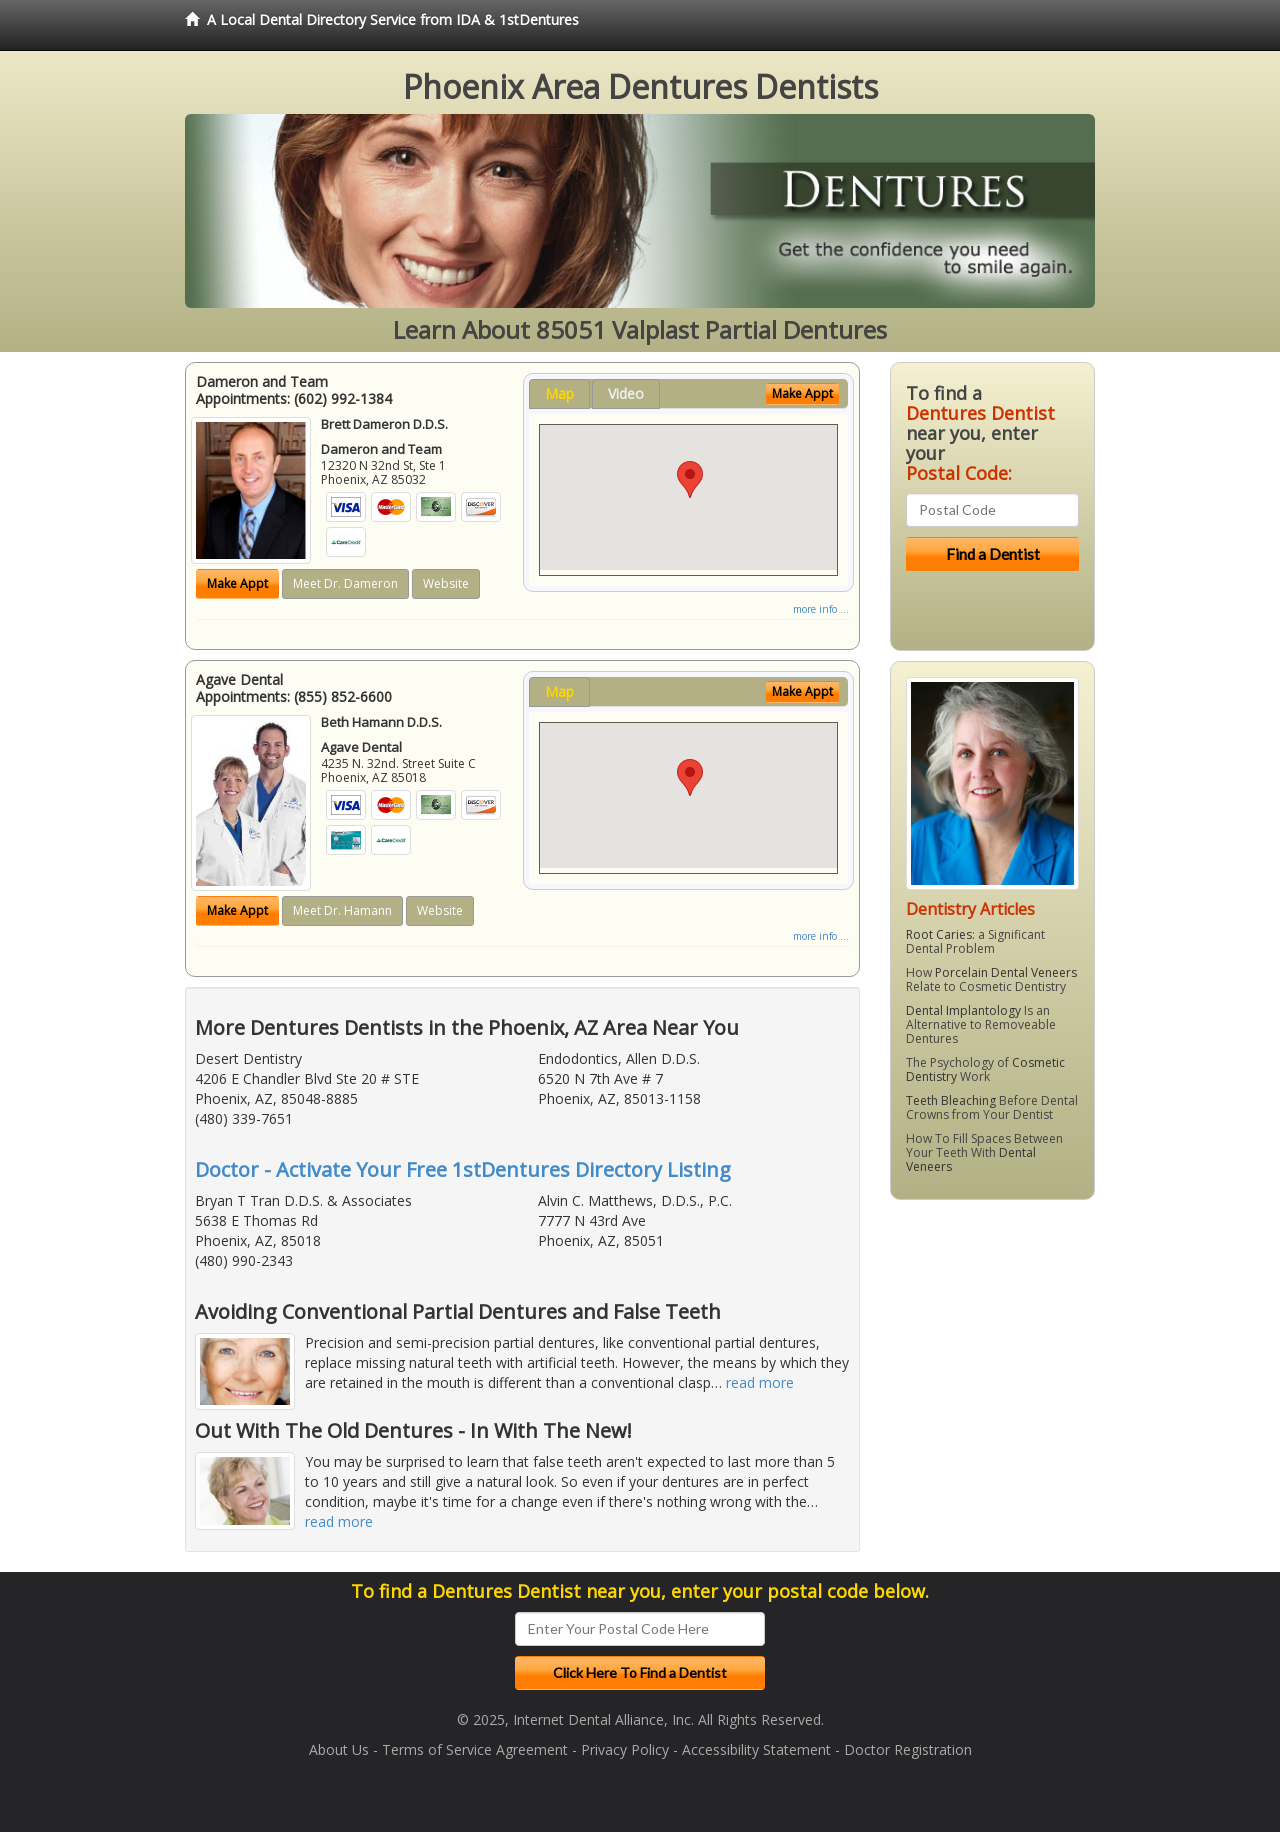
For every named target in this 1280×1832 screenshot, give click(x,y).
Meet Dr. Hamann (342, 910)
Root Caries (939, 934)
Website (446, 583)
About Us (339, 1749)
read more (760, 1382)
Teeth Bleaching (951, 1100)
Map (559, 393)
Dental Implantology (963, 1010)
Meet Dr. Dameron (345, 583)
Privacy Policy (625, 1749)
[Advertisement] (992, 1370)
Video (626, 393)
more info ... (821, 609)
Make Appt (237, 583)
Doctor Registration (908, 1749)
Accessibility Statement (756, 1749)
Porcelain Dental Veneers (1006, 972)
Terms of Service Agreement (475, 1749)
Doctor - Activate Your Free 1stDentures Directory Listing (463, 1169)
